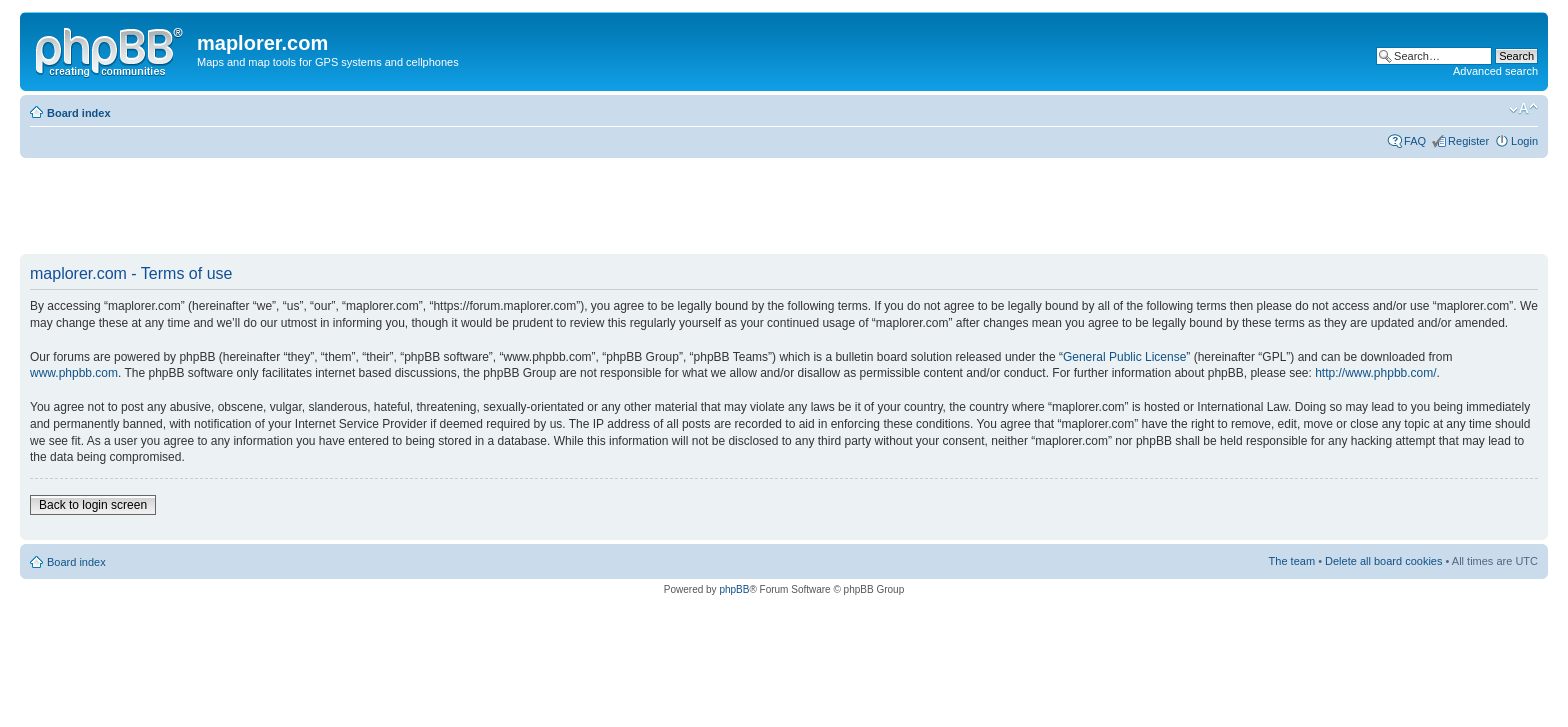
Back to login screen (93, 505)
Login (1524, 141)
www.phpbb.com (74, 373)
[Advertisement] (384, 207)
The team (1292, 561)
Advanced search (1495, 71)
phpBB (734, 589)
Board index (79, 113)
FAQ (1415, 141)
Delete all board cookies (1383, 561)
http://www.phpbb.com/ (1375, 373)
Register (1468, 141)
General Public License (1124, 357)
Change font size (1523, 109)
